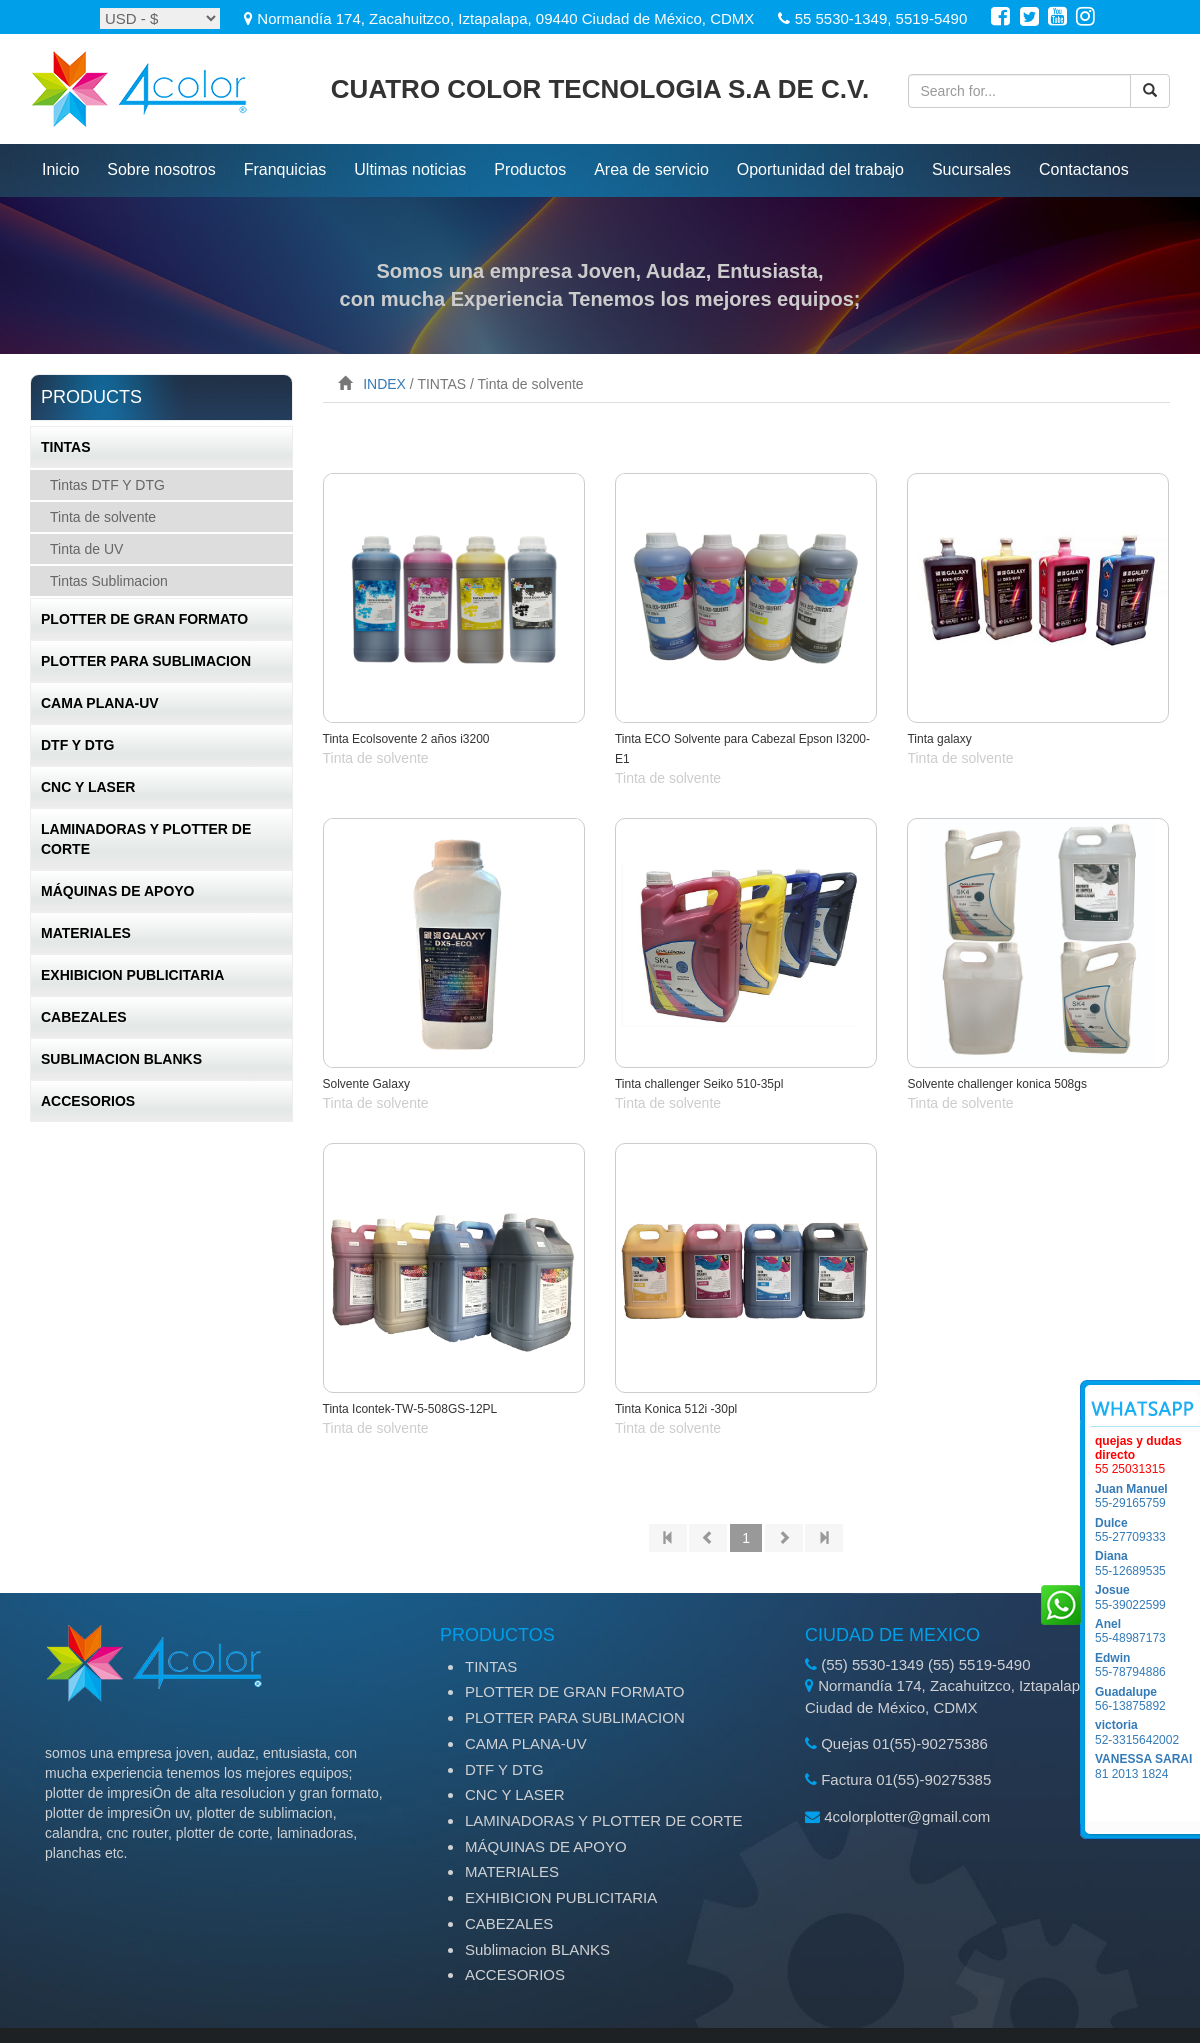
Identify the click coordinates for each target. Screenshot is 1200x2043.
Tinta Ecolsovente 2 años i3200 (406, 739)
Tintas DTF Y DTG (107, 485)
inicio (60, 169)
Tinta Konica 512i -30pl (676, 1409)
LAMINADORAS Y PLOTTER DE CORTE (146, 839)
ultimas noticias (410, 169)
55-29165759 (1147, 1496)
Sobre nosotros (161, 169)
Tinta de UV (86, 549)
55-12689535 (1147, 1563)
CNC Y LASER (88, 787)
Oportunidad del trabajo (820, 169)
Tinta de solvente (103, 517)
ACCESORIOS (88, 1101)
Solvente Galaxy (366, 1084)
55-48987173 (1147, 1631)
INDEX (384, 384)
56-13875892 (1147, 1699)
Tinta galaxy (939, 739)
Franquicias (285, 169)
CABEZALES (84, 1017)
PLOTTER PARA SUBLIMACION (146, 661)
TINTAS (66, 447)
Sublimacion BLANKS (121, 1059)
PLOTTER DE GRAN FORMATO (144, 619)
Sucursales (971, 169)
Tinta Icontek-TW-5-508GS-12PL (410, 1409)
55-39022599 (1147, 1597)
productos (530, 169)
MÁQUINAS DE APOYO (118, 891)
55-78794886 (1147, 1665)
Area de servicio (651, 169)
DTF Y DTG (77, 745)
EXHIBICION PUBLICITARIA (132, 975)
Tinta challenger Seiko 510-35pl (699, 1084)
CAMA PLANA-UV (100, 703)
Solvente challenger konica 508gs (996, 1084)
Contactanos (1084, 169)
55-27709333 (1147, 1530)
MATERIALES (86, 933)
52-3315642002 (1147, 1732)
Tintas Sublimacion (109, 581)
